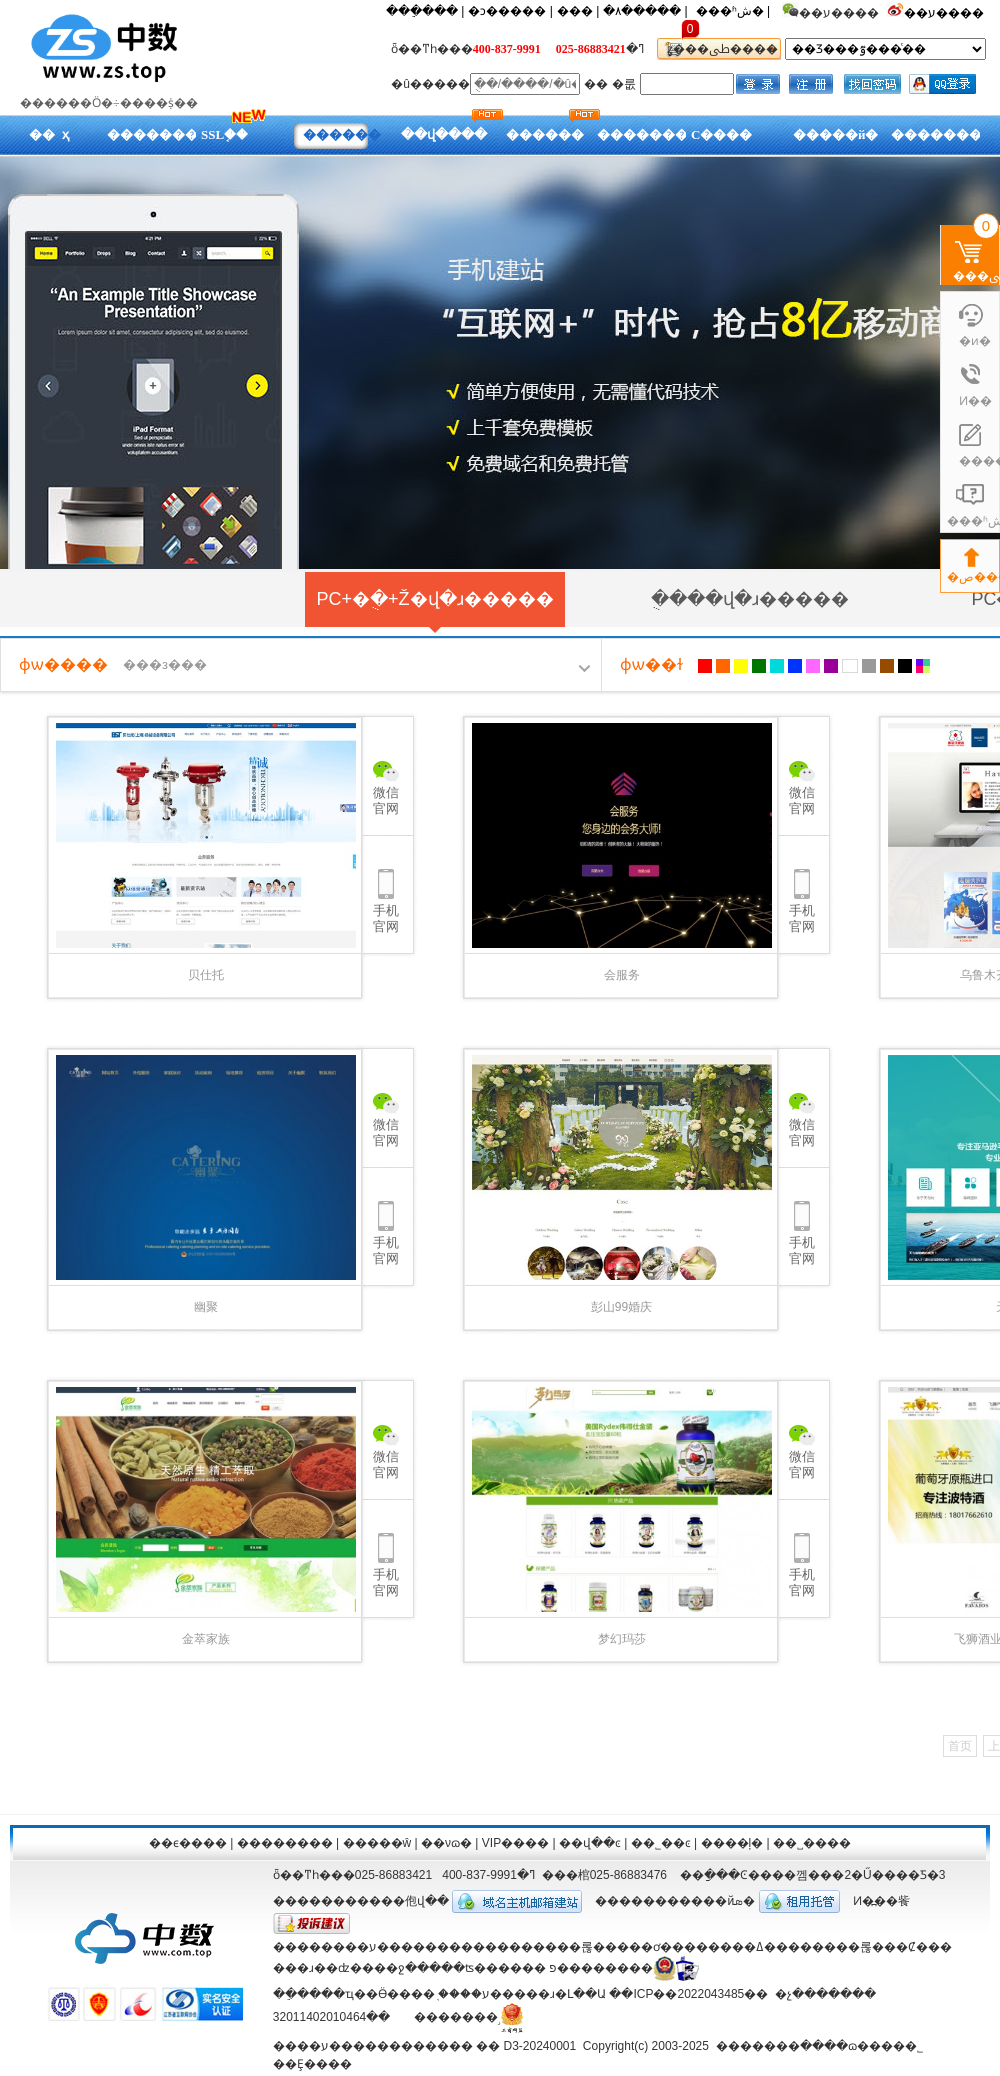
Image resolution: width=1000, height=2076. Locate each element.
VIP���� (515, 1843)
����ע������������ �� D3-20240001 (424, 2046)
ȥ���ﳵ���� (719, 49)
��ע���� (945, 13)
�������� (285, 1843)
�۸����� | (645, 11)
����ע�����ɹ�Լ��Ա (522, 1994)
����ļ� (732, 1843)
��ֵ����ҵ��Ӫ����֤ (354, 1994)
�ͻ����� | (510, 11)
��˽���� (812, 1843)
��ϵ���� (188, 1843)
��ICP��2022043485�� (688, 1994)
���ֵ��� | (425, 11)
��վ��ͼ (590, 1843)
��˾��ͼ (661, 1843)
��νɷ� (446, 1843)
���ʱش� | (733, 11)
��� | (578, 11)
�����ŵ (377, 1843)
